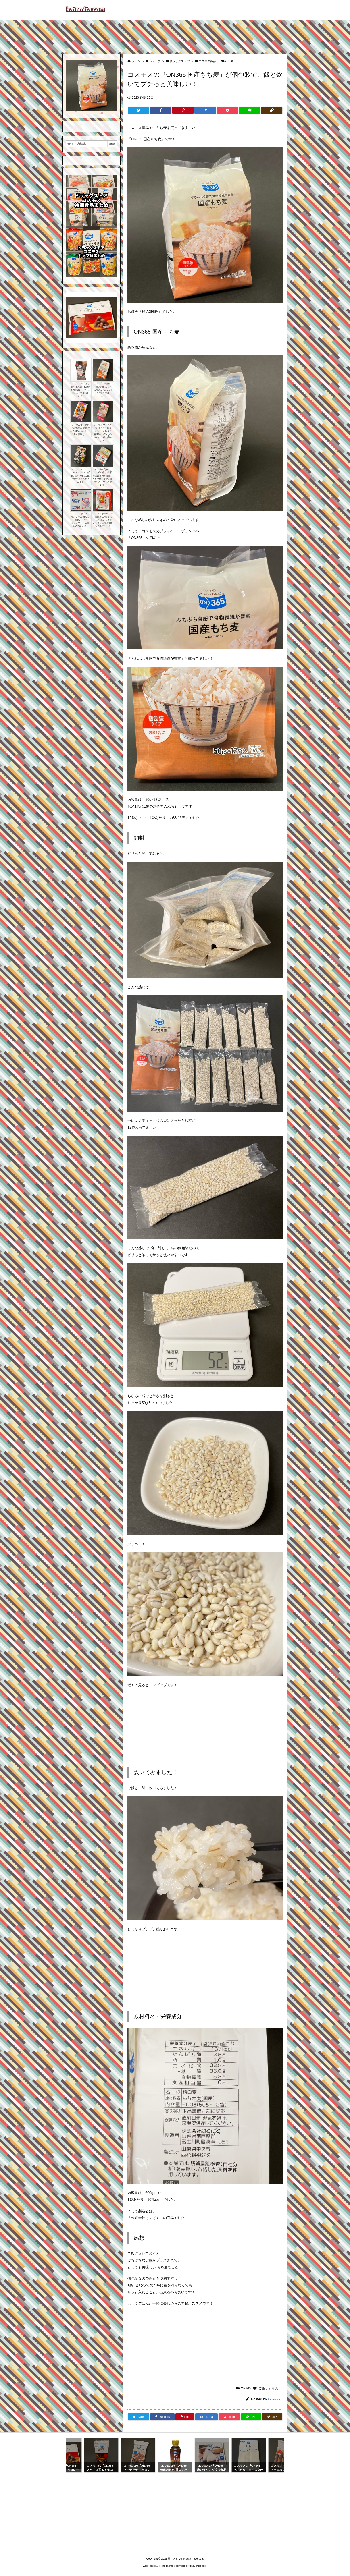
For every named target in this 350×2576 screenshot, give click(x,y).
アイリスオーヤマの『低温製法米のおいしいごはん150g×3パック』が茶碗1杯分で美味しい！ (103, 519)
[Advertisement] (175, 35)
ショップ (155, 61)
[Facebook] (160, 110)
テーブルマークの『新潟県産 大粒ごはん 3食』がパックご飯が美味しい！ (80, 430)
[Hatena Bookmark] (205, 110)
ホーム (135, 61)
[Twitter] (138, 110)
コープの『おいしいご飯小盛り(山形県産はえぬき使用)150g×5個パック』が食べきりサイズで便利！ (102, 477)
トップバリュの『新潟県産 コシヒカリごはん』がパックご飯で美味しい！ (102, 389)
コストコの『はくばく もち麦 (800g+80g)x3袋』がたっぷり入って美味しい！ (80, 389)
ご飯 (262, 2388)
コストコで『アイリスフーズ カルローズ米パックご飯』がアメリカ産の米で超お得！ (80, 519)
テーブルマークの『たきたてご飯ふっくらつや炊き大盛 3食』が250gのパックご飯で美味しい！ (103, 433)
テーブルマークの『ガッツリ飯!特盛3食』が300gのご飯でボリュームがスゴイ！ (80, 475)
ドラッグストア (179, 61)
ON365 (229, 61)
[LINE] (249, 110)
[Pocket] (227, 110)
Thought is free (198, 2565)
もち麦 (273, 2388)
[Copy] (271, 110)
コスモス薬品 (207, 61)
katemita (274, 2399)
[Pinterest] (183, 110)
